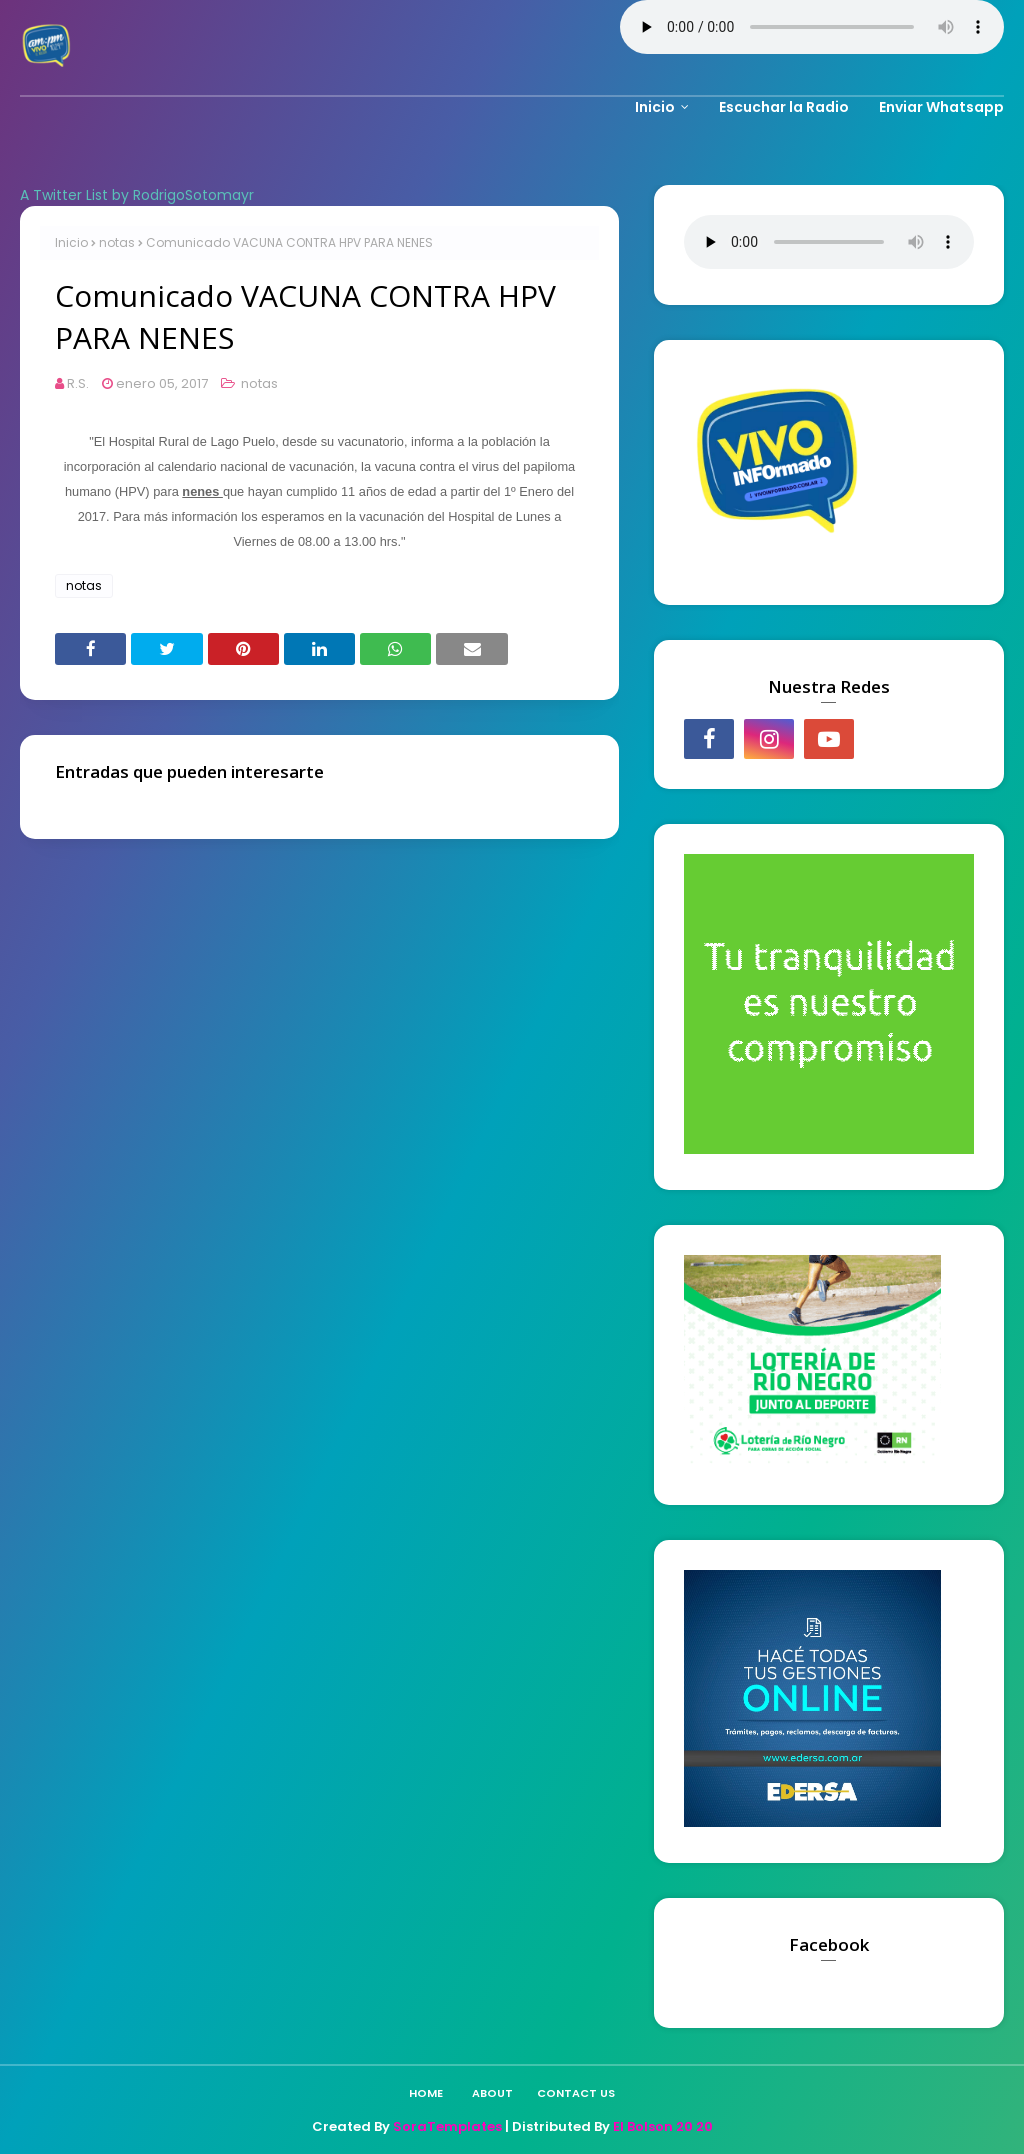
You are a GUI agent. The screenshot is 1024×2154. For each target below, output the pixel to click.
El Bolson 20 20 (663, 2126)
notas (117, 242)
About (492, 2093)
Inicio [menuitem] (655, 107)
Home (426, 2093)
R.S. (78, 383)
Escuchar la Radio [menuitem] (784, 107)
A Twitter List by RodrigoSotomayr (137, 195)
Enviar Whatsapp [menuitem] (941, 107)
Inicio (71, 242)
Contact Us (576, 2093)
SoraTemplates (447, 2126)
